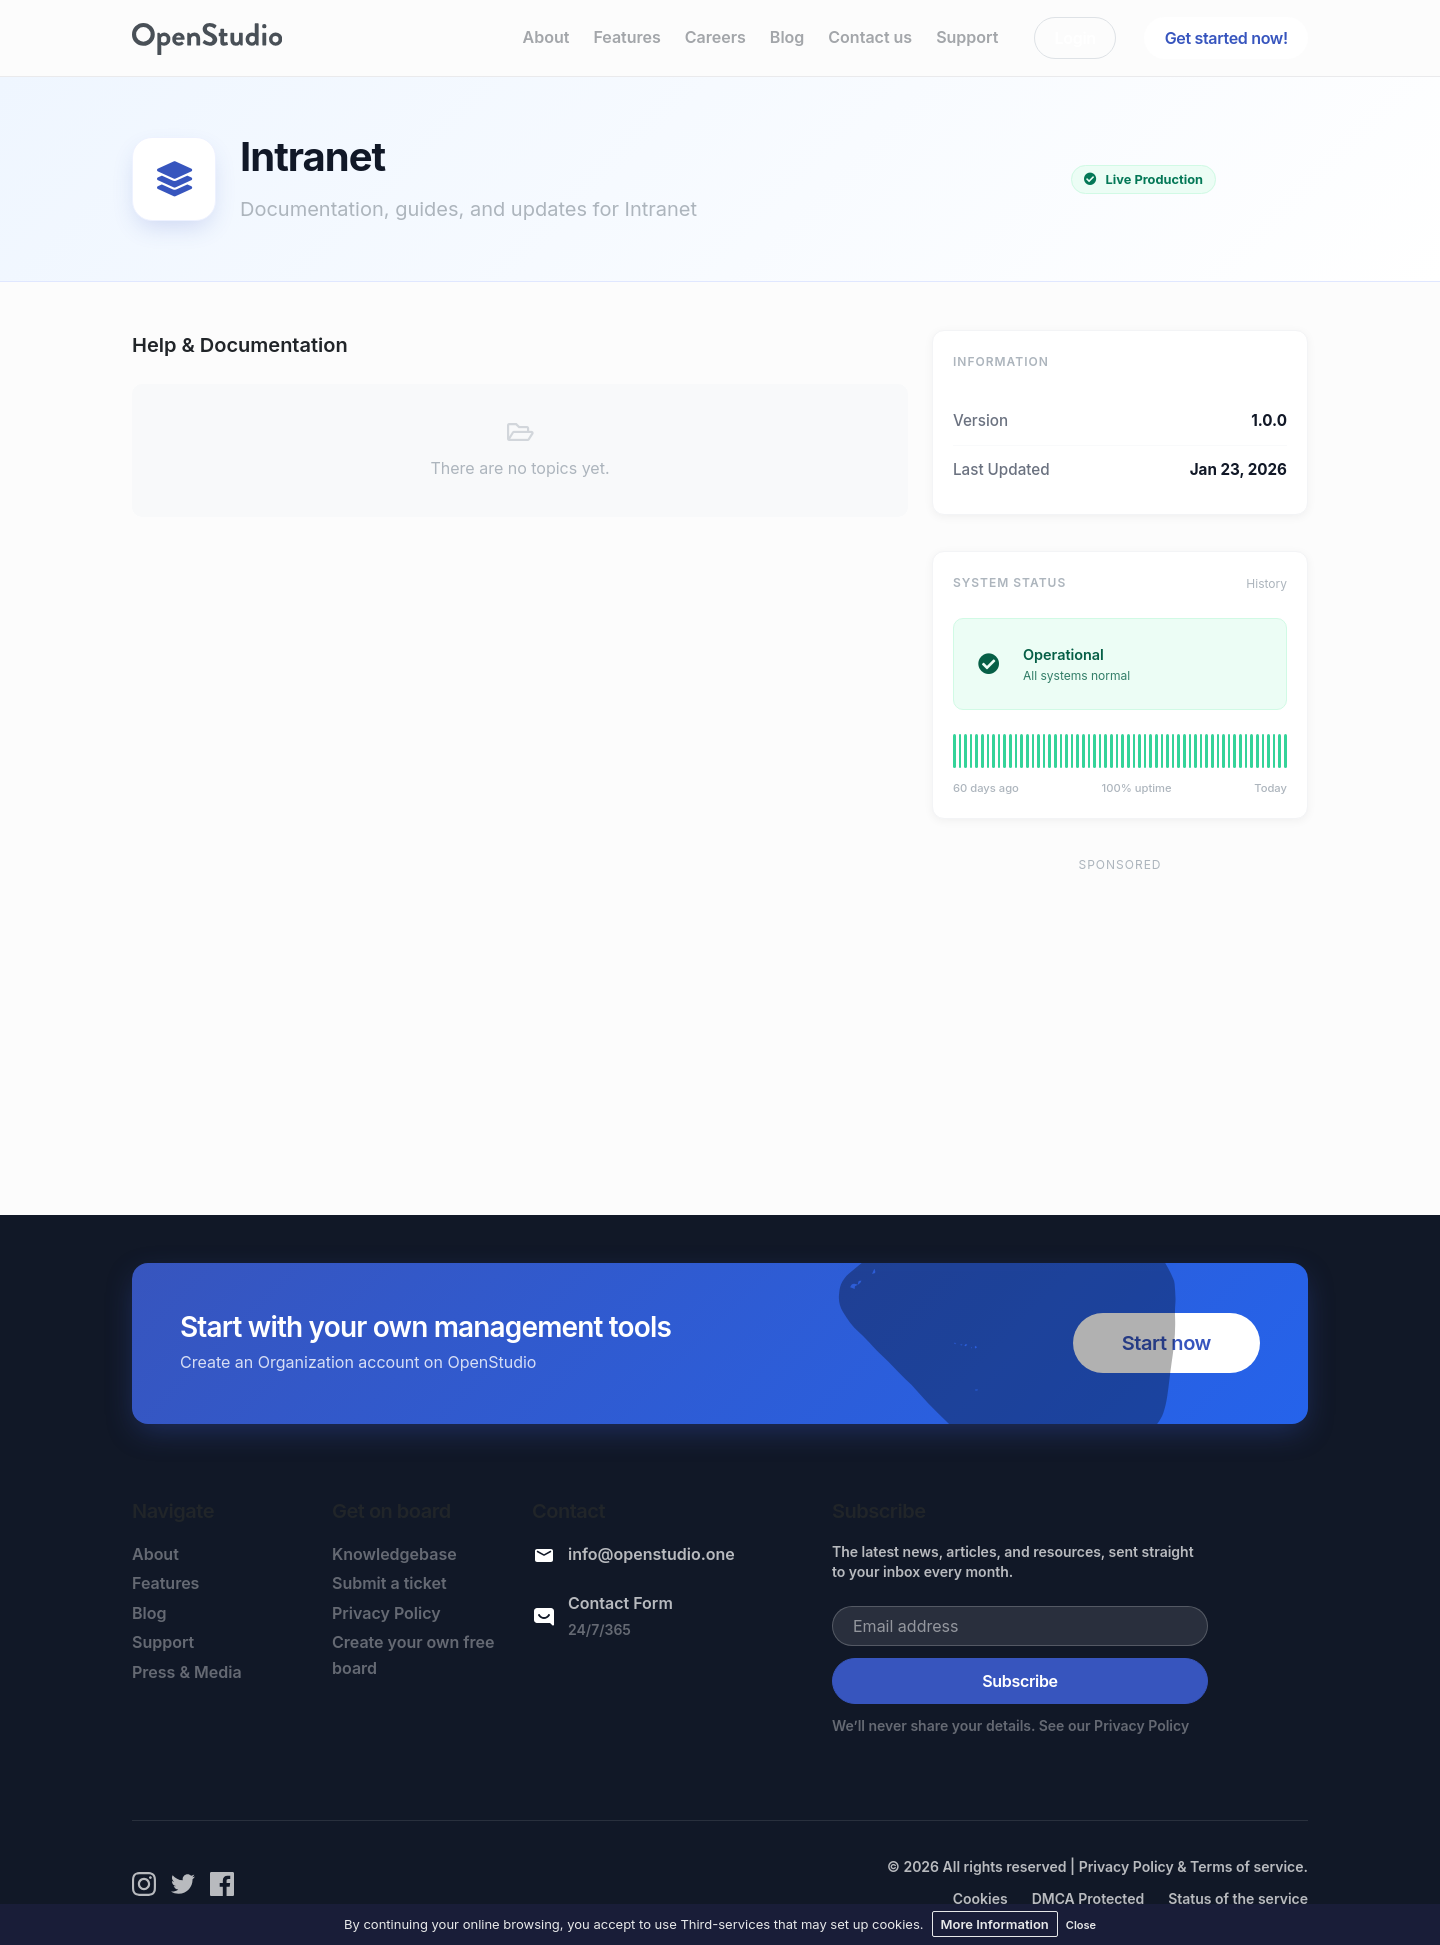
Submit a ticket (389, 1583)
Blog (787, 37)
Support (967, 37)
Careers (715, 37)
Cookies (980, 1898)
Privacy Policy (386, 1613)
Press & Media (187, 1672)
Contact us (870, 37)
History (1266, 583)
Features (626, 37)
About (546, 37)
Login (1075, 38)
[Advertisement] (1120, 1027)
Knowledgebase (394, 1554)
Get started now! (1226, 38)
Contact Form (620, 1603)
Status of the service (1238, 1898)
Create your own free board (413, 1655)
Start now (1166, 1343)
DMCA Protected (1088, 1898)
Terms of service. (1249, 1866)
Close (1081, 1925)
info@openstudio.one (651, 1554)
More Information (995, 1924)
